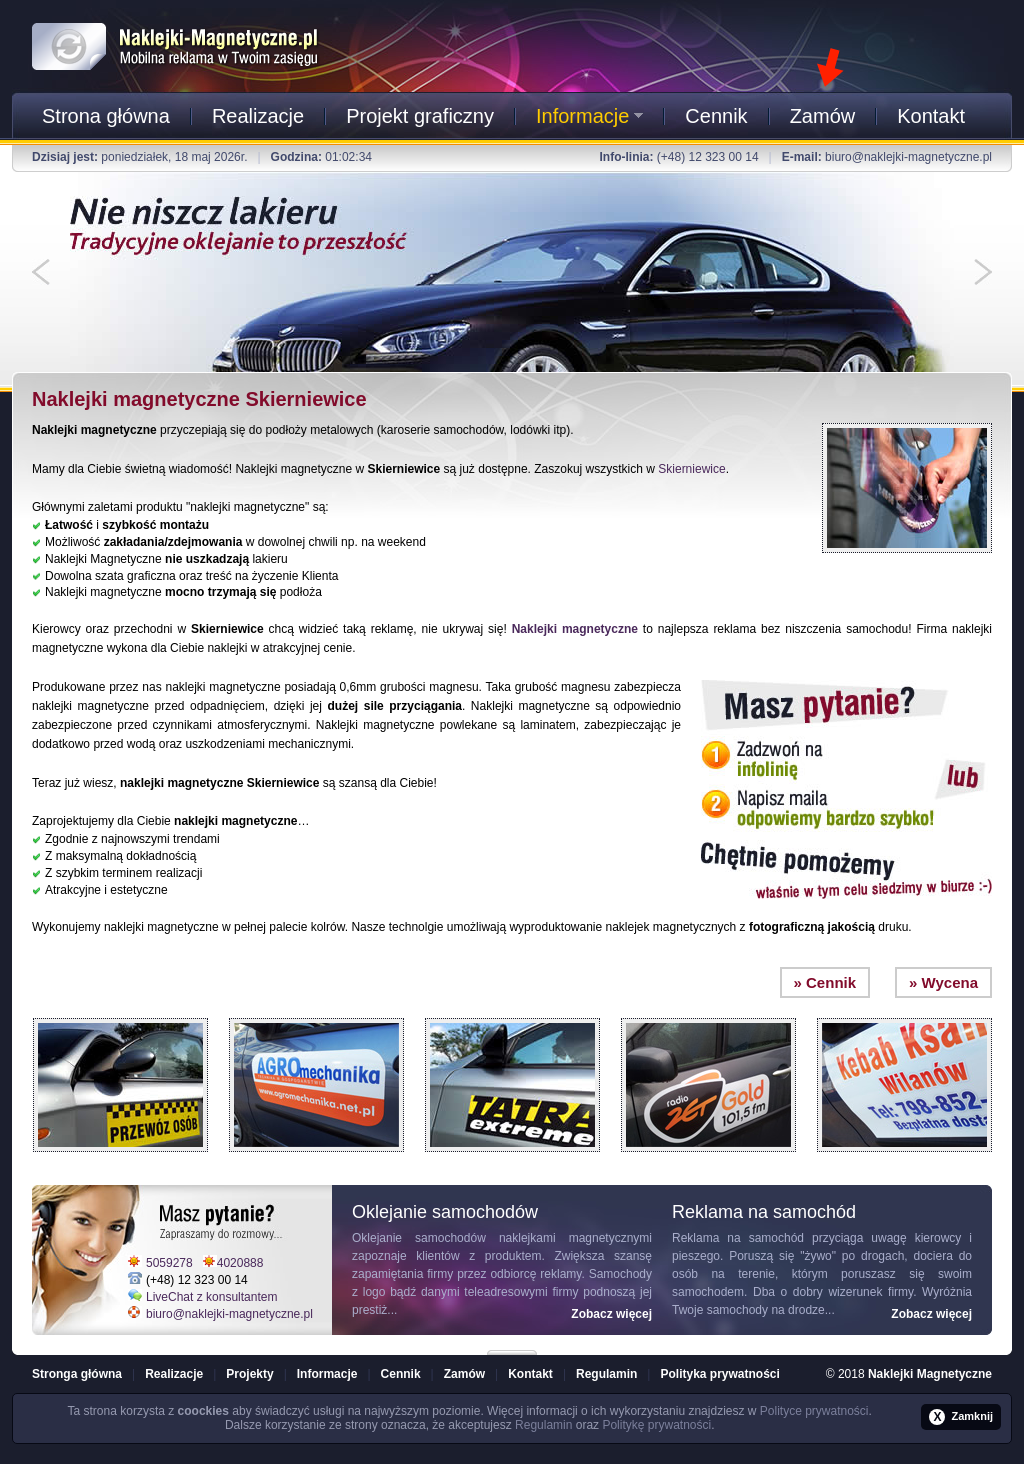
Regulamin (606, 1374)
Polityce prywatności (814, 1411)
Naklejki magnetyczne (575, 629)
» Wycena (943, 982)
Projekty (249, 1374)
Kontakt (931, 116)
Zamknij (961, 1417)
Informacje (589, 116)
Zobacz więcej (611, 1314)
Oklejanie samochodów (419, 1238)
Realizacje (258, 116)
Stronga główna (77, 1374)
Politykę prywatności (656, 1425)
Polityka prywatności (719, 1374)
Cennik (716, 116)
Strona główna (106, 116)
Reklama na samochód (738, 1238)
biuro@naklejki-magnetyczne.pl (908, 157)
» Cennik (825, 982)
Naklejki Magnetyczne (930, 1374)
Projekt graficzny (420, 116)
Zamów (823, 116)
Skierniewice (691, 469)
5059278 (169, 1263)
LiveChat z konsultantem (211, 1297)
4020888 (240, 1263)
